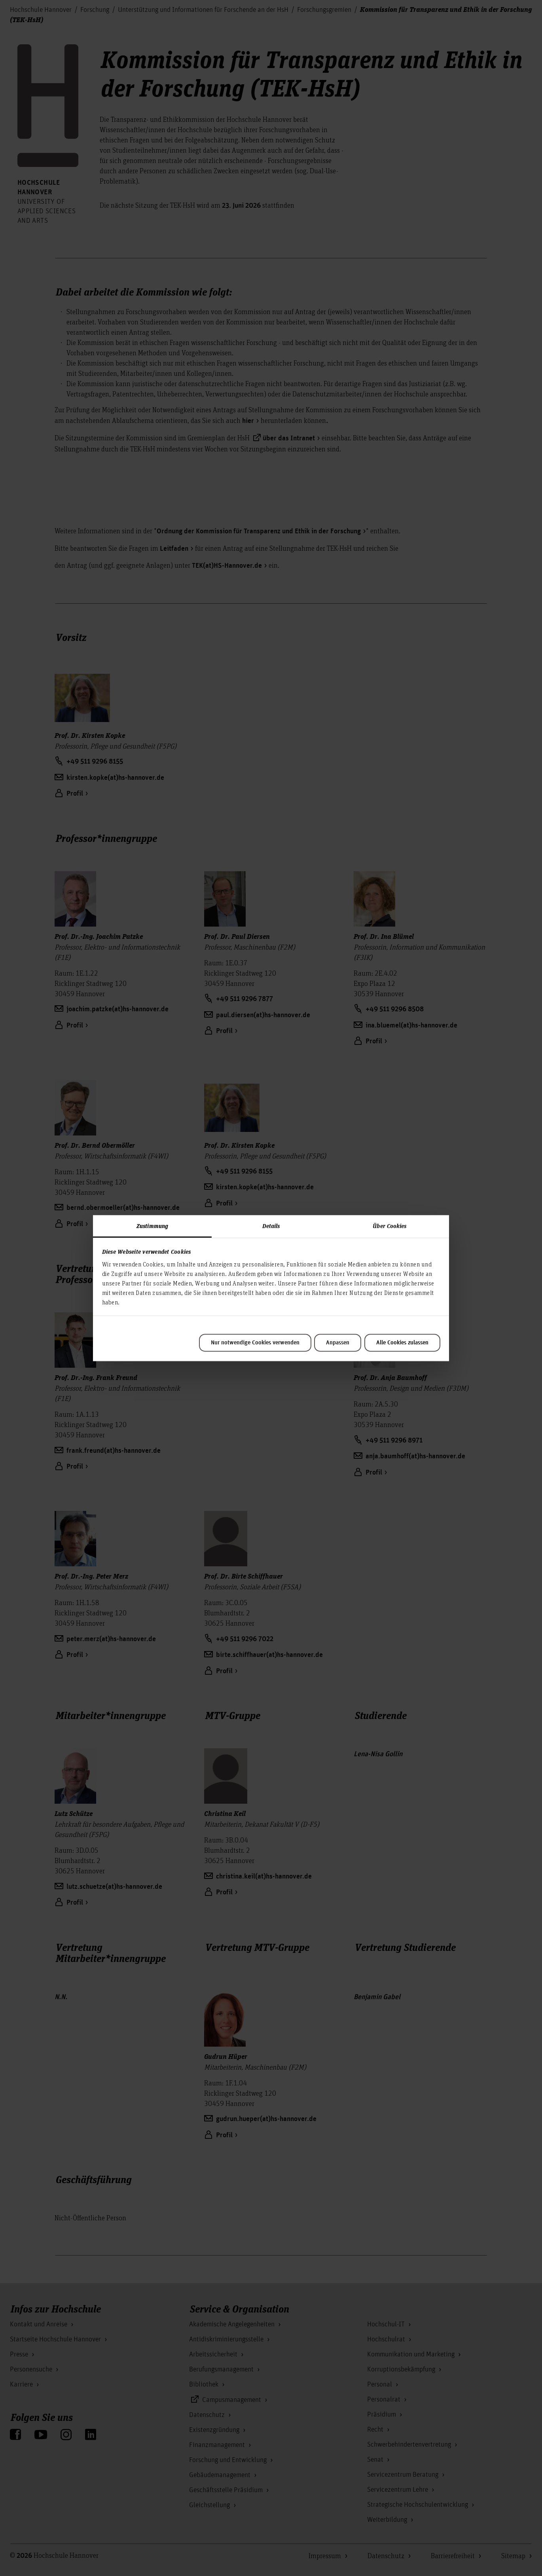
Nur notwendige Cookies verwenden (255, 1343)
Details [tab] (271, 1226)
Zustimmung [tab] (152, 1226)
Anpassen (337, 1343)
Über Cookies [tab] (389, 1226)
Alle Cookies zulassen (402, 1343)
